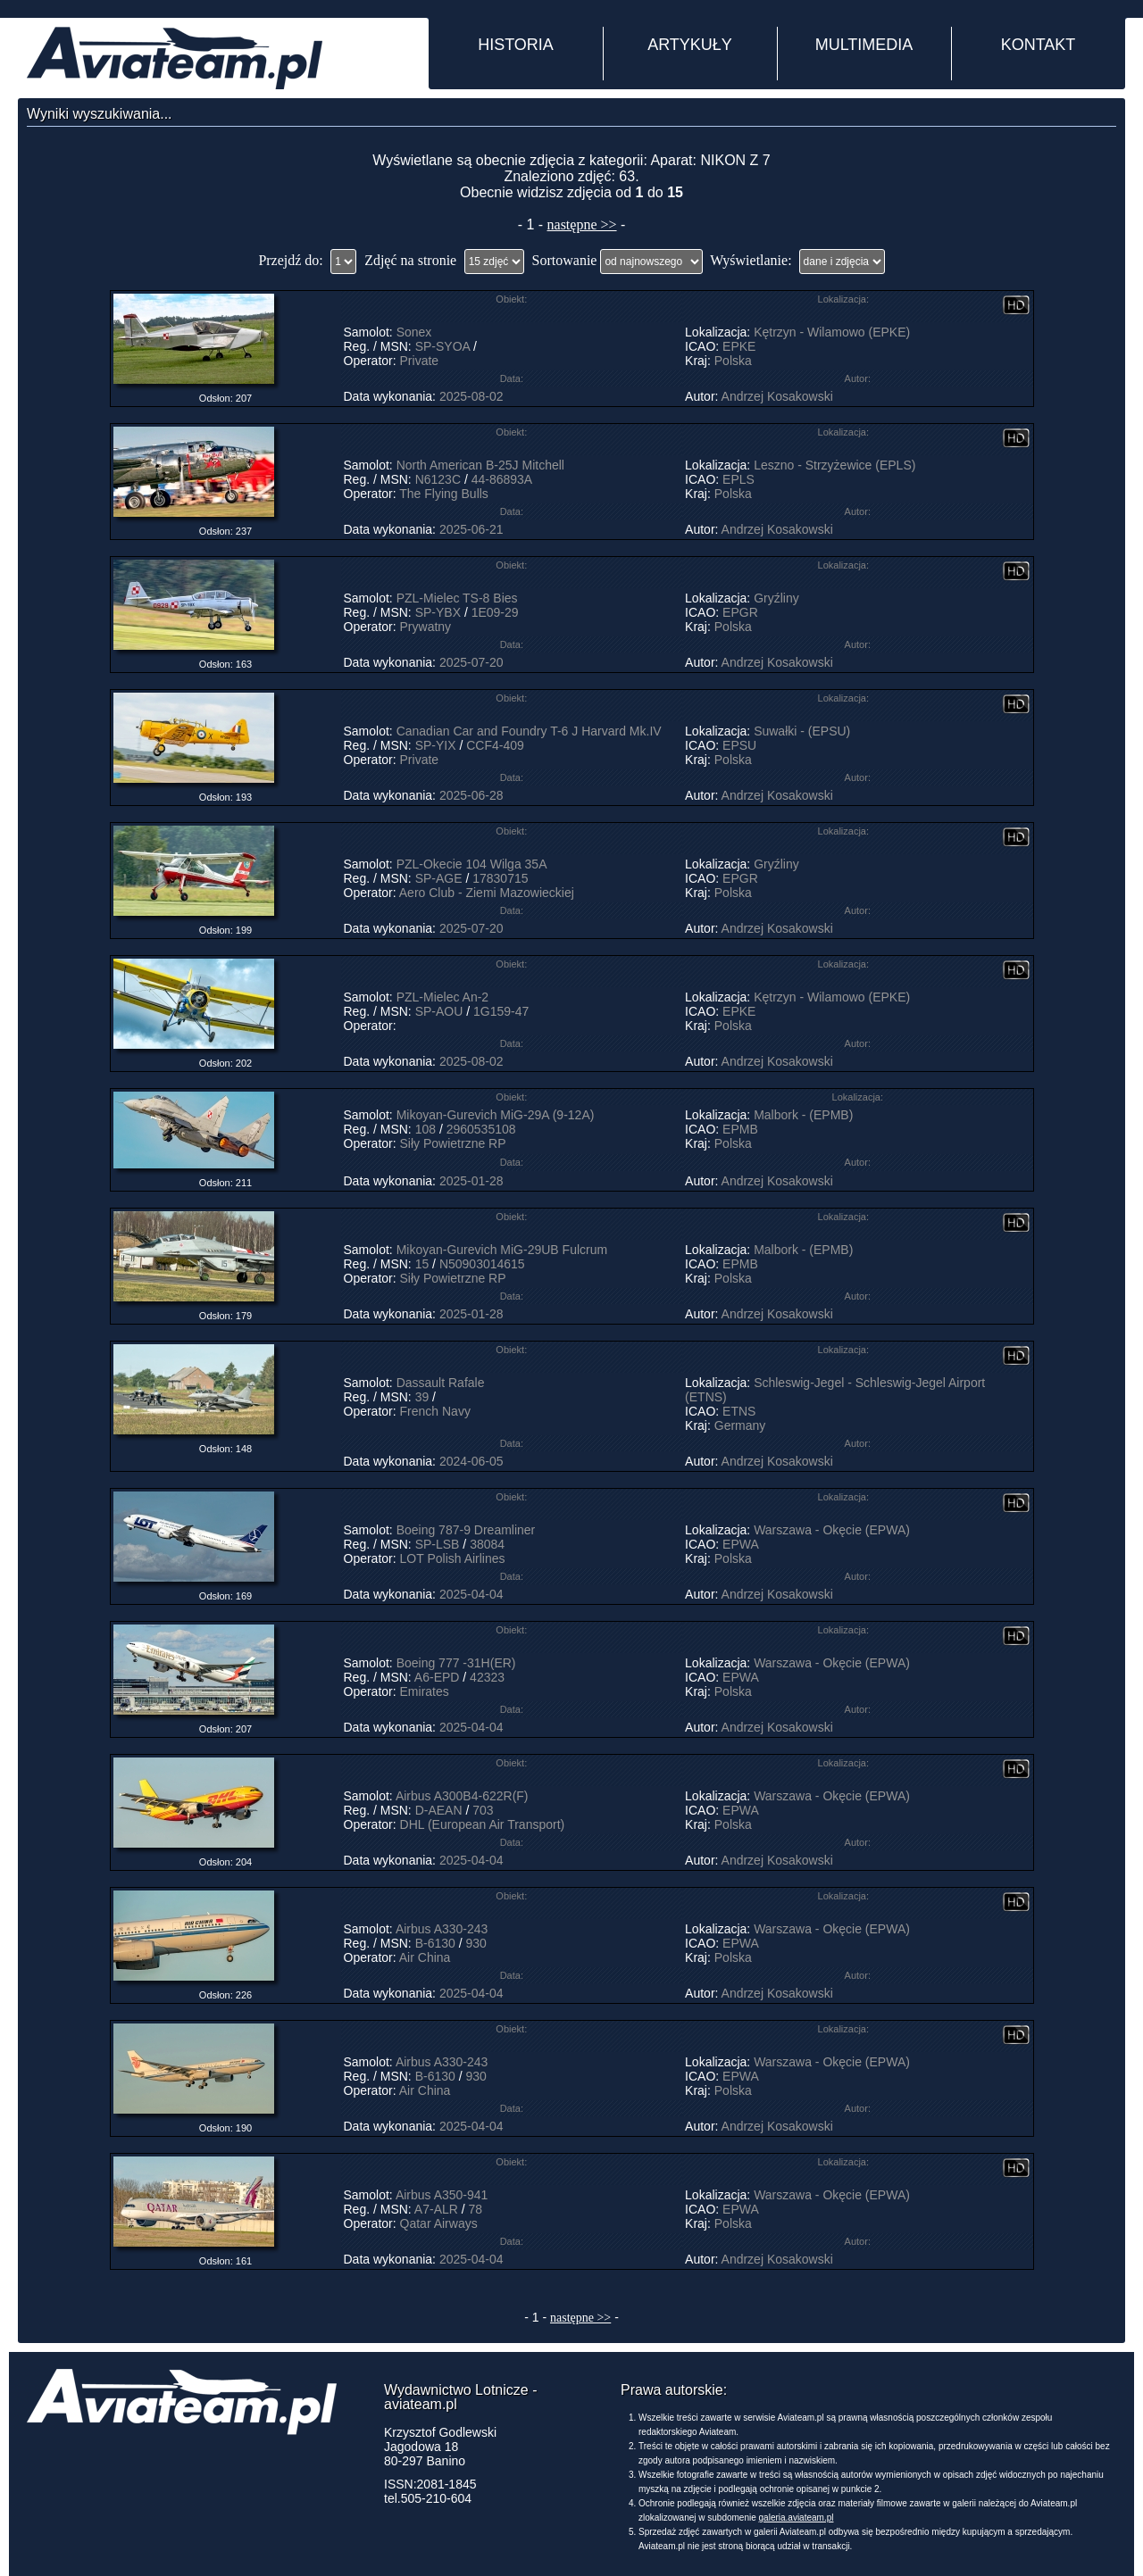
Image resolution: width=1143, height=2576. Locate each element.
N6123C (438, 479)
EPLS (738, 479)
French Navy (435, 1411)
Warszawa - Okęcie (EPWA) (832, 1530)
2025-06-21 (471, 529)
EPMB (740, 1129)
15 (422, 1264)
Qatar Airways (439, 2223)
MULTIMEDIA (864, 45)
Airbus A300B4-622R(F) (462, 1796)
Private (419, 360)
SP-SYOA (442, 346)
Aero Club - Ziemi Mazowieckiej (486, 892)
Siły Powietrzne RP (453, 1143)
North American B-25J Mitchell (480, 465)
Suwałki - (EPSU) (802, 731)
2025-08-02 (471, 396)
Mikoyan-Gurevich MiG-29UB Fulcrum (502, 1249)
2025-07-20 (471, 662)
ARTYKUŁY (689, 45)
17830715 (500, 878)
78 (476, 2209)
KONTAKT (1038, 45)
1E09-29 (495, 612)
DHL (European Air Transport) (482, 1824)
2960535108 (481, 1129)
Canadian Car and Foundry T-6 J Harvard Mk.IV (529, 731)
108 (425, 1129)
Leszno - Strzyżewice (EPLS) (834, 465)
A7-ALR (436, 2209)
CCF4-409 (495, 745)
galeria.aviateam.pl (796, 2517)
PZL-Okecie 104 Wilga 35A (471, 864)
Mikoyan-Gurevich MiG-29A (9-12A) (495, 1115)
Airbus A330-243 (442, 1929)
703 (482, 1810)
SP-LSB (437, 1544)
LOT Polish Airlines (452, 1558)
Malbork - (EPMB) (803, 1115)
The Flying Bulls (443, 493)
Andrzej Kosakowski (777, 396)
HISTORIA (516, 45)
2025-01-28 (471, 1181)
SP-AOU (439, 1011)
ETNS (738, 1411)
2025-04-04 (471, 1594)
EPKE (738, 346)
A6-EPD (437, 1677)
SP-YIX (435, 745)
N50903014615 (482, 1264)
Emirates (424, 1691)
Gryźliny (776, 598)
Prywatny (426, 626)
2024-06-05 (471, 1461)
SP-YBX (438, 612)
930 (475, 1943)
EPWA (740, 1544)
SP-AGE (439, 878)
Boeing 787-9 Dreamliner (466, 1530)
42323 (487, 1677)
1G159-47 (501, 1011)
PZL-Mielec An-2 (442, 997)
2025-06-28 (471, 795)
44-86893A (501, 479)
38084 (487, 1544)
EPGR (740, 612)
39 (422, 1397)
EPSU (739, 745)
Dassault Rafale (440, 1382)
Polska (733, 360)
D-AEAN (439, 1810)
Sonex (414, 332)
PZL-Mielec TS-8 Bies (457, 598)
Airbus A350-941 (442, 2195)
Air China (425, 1957)
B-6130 (435, 1943)
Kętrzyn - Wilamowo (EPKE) (832, 332)
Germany (740, 1425)
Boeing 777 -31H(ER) (456, 1663)
